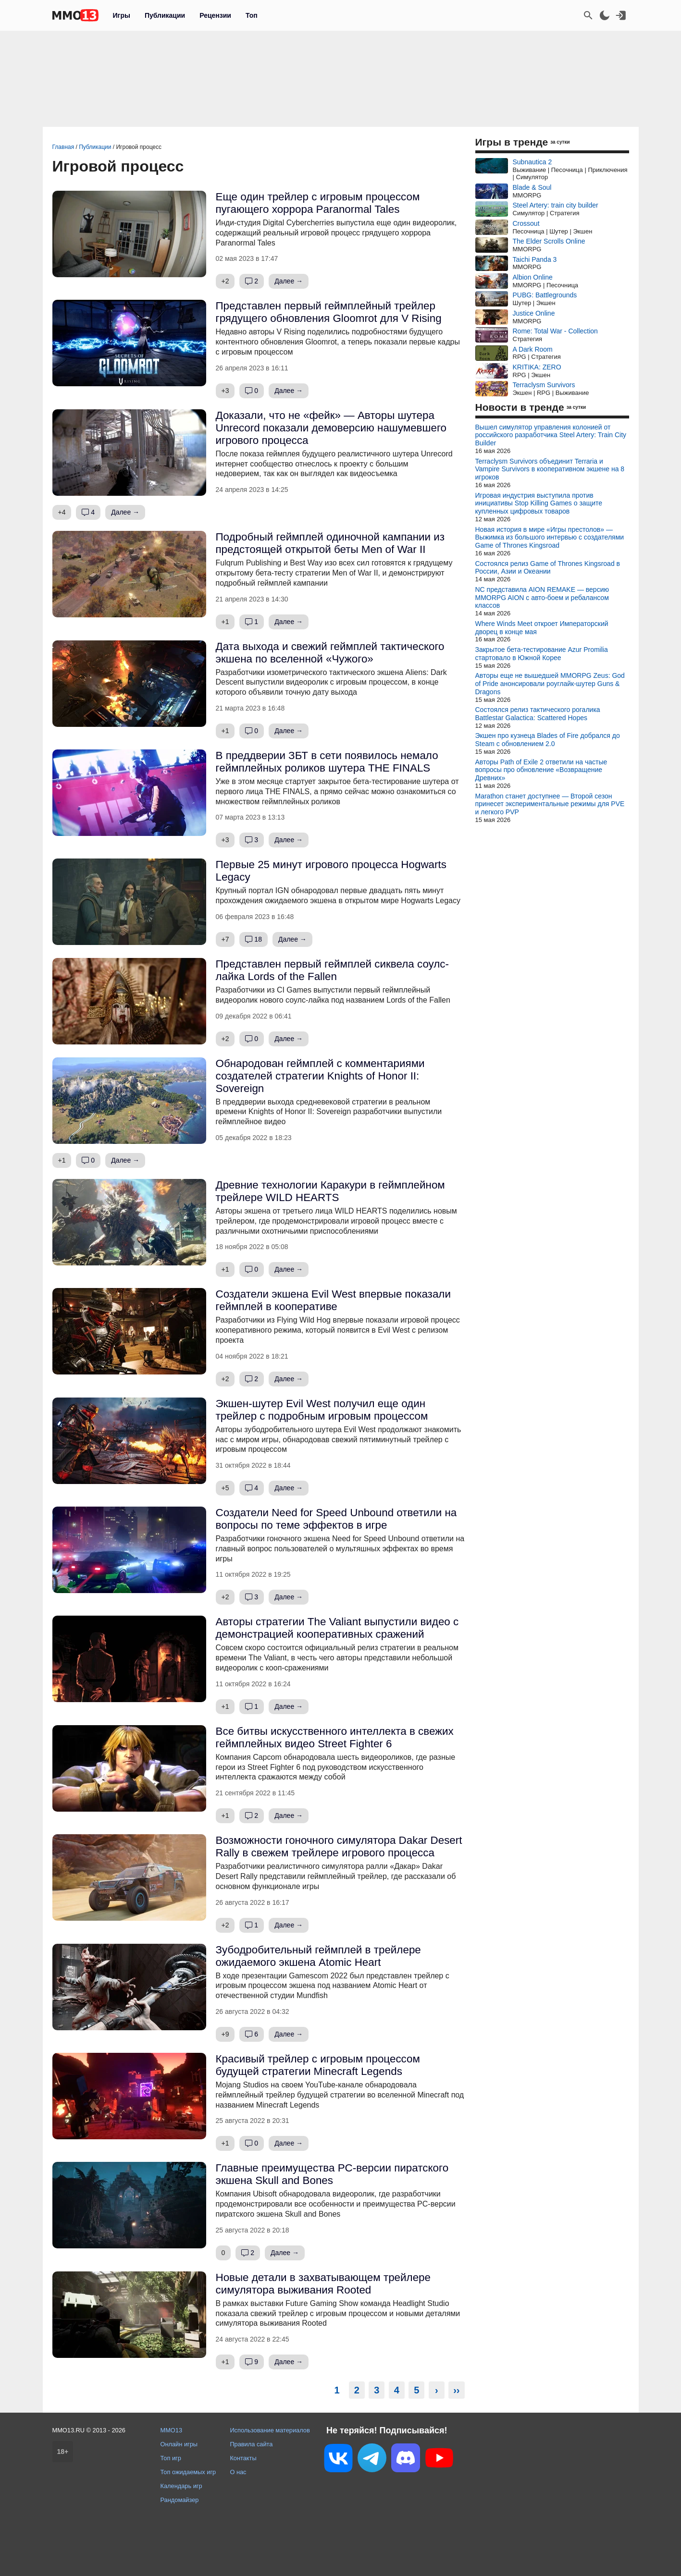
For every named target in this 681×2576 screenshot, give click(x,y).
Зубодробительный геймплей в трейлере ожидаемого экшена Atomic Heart (318, 1956)
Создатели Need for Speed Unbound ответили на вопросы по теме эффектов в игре (336, 1519)
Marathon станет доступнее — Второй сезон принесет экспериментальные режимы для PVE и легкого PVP (550, 804)
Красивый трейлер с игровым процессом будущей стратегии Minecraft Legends (318, 2065)
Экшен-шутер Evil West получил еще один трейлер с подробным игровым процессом (322, 1410)
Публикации (165, 15)
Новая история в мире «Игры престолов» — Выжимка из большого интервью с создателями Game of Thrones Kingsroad (549, 538)
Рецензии (215, 15)
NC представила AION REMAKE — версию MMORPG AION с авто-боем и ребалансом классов (542, 598)
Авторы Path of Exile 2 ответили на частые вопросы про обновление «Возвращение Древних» (541, 770)
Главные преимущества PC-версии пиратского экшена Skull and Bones (332, 2174)
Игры (121, 15)
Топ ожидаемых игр (188, 2472)
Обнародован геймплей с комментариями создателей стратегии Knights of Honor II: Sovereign (320, 1075)
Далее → (288, 281)
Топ (252, 15)
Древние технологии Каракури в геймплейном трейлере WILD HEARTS (330, 1191)
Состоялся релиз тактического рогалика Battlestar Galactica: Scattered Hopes (537, 714)
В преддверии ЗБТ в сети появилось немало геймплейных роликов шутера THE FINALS (327, 761)
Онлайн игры (179, 2444)
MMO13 (172, 2430)
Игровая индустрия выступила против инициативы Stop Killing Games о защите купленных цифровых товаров (539, 503)
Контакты (243, 2458)
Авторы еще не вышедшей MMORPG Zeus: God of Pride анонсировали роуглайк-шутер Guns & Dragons (550, 684)
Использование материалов (270, 2430)
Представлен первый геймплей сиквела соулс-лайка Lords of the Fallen (332, 970)
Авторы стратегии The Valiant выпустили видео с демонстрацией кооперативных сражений (337, 1628)
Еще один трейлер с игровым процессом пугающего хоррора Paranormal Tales (318, 203)
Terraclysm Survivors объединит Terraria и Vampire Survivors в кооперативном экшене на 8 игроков (550, 469)
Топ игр (171, 2458)
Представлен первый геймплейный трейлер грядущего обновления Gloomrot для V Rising (329, 312)
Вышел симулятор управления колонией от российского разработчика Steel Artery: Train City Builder (551, 435)
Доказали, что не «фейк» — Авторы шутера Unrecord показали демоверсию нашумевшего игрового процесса (331, 427)
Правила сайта (251, 2444)
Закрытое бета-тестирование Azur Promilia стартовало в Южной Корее (541, 654)
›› (456, 2390)
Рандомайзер (180, 2499)
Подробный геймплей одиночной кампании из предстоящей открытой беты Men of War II (330, 543)
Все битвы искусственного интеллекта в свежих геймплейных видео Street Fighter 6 (335, 1737)
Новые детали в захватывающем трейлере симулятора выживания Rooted (323, 2283)
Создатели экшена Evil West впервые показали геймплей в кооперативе (333, 1300)
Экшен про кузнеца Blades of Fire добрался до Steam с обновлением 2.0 (547, 740)
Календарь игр (181, 2486)
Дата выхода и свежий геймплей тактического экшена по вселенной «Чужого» (330, 652)
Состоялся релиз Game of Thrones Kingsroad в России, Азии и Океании (547, 568)
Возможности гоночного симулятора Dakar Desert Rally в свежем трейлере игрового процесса (339, 1846)
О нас (238, 2472)
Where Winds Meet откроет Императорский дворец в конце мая (541, 628)
